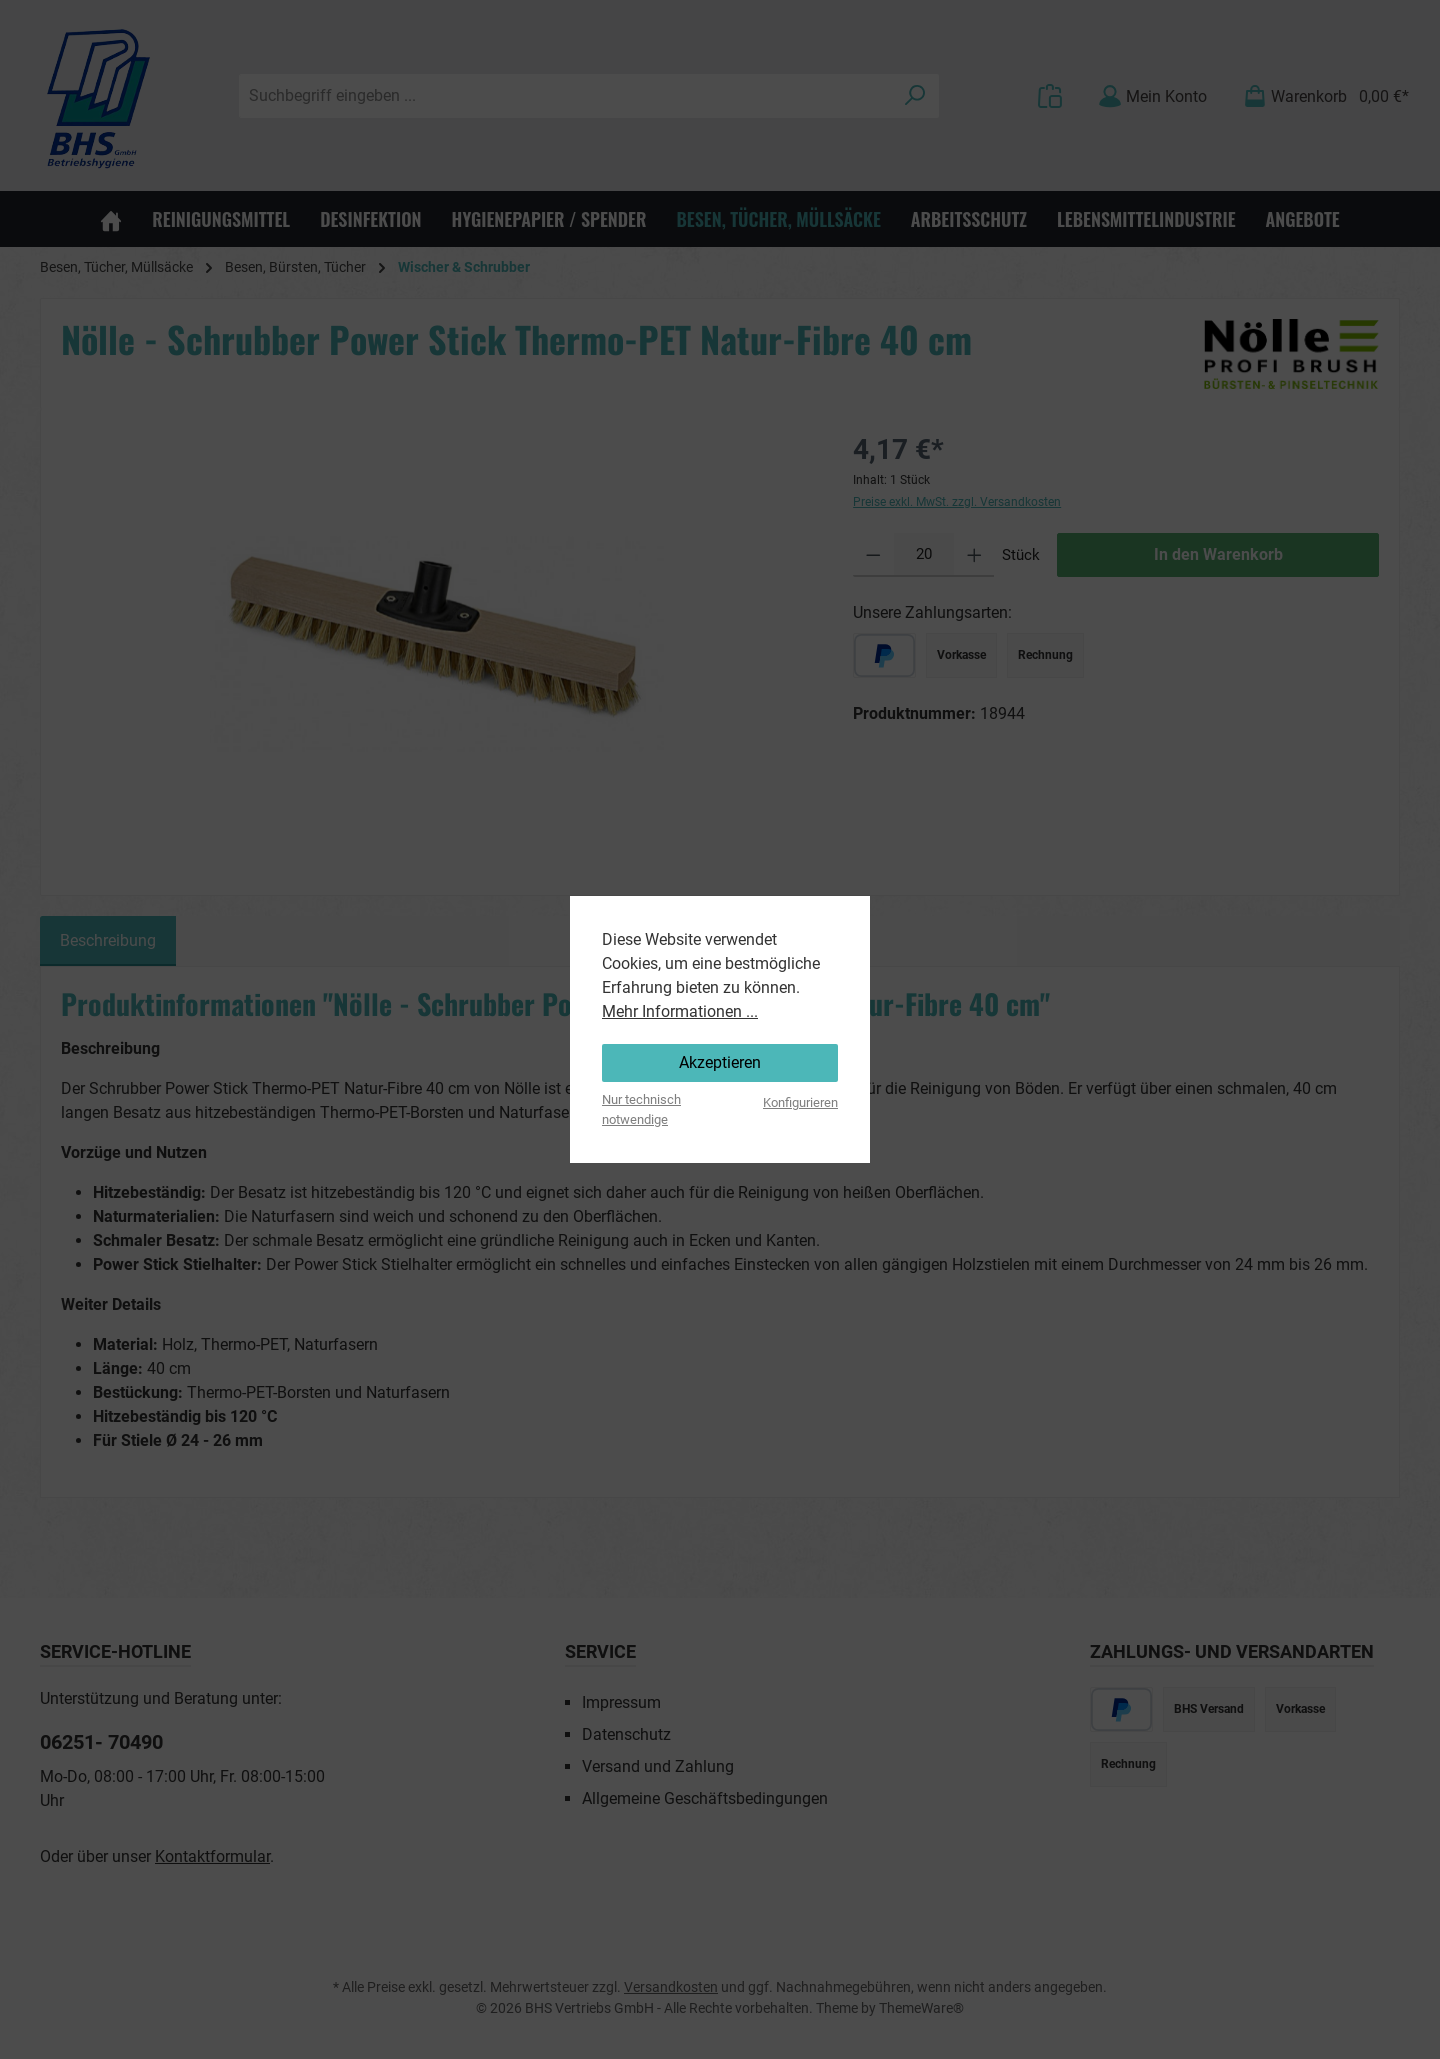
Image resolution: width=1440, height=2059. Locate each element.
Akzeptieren (720, 1062)
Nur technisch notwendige (641, 1109)
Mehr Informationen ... (680, 1011)
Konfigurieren (800, 1102)
